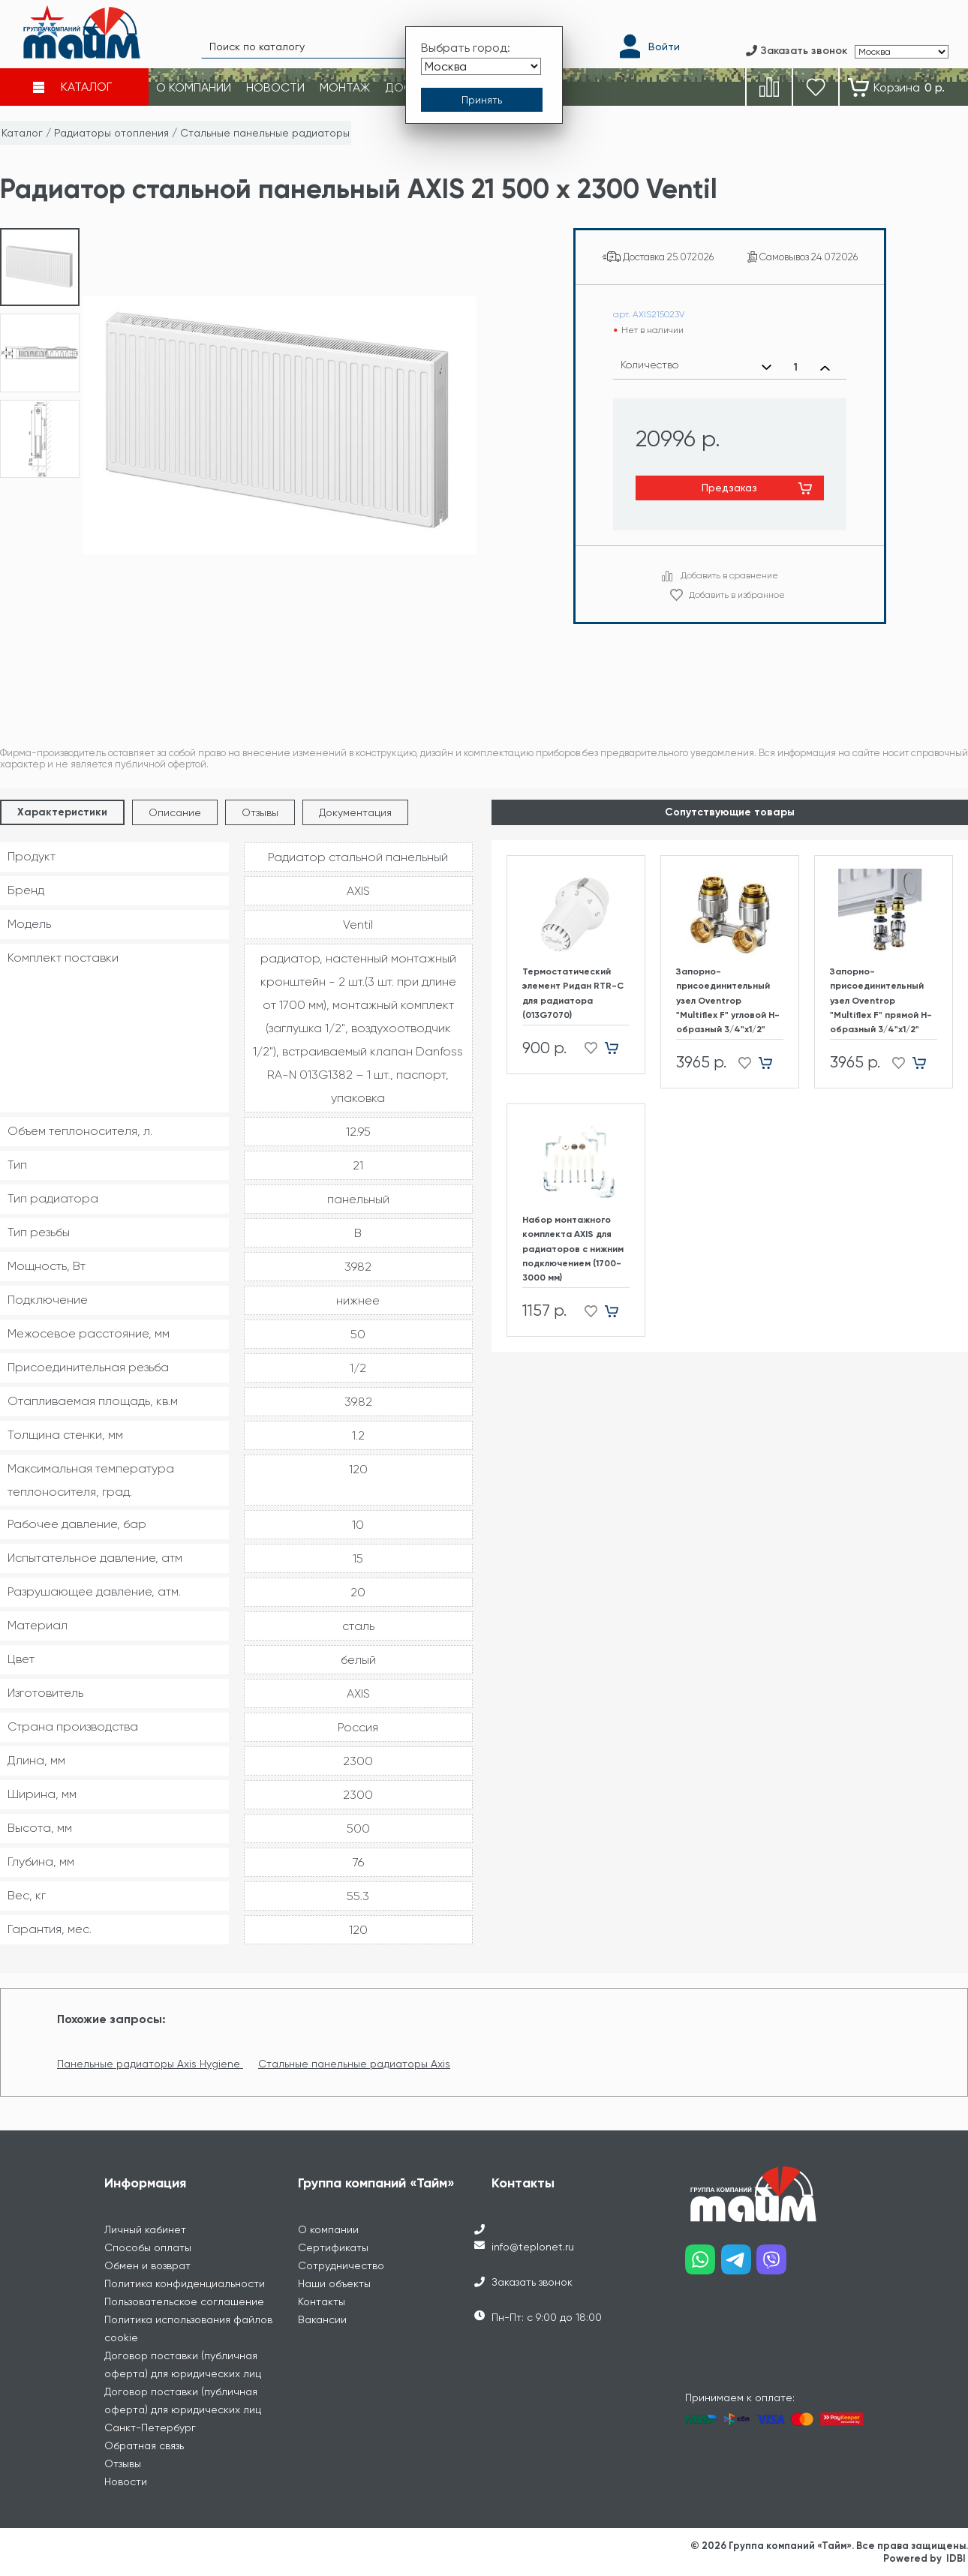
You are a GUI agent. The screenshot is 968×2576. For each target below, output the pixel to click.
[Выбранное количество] (795, 367)
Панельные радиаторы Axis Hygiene (150, 2064)
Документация (355, 812)
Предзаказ (729, 488)
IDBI (956, 2558)
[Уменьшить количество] (766, 367)
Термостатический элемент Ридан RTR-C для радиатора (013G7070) (573, 993)
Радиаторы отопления (111, 133)
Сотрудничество (341, 2265)
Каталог (22, 133)
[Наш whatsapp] (703, 2265)
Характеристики (62, 812)
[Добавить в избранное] (586, 1048)
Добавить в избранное (737, 595)
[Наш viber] (774, 2265)
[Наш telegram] (739, 2265)
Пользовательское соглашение (184, 2301)
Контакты (321, 2301)
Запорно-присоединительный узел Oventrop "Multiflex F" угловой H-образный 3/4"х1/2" (728, 1000)
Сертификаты (333, 2247)
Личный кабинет (145, 2229)
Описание (175, 812)
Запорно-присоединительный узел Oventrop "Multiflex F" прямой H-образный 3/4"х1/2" (881, 1000)
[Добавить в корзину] (617, 1048)
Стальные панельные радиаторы (265, 133)
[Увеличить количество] (825, 367)
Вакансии (322, 2319)
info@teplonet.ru (533, 2247)
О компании (328, 2229)
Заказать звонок (532, 2282)
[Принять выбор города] (482, 100)
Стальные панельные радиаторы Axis (354, 2064)
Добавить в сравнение (729, 575)
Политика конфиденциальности (184, 2283)
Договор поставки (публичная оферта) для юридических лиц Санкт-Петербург (182, 2409)
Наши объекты (334, 2283)
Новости (125, 2481)
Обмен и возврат (147, 2265)
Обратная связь (144, 2445)
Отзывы (260, 812)
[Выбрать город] (481, 66)
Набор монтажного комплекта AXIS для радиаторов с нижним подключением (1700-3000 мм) (573, 1248)
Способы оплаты (147, 2247)
